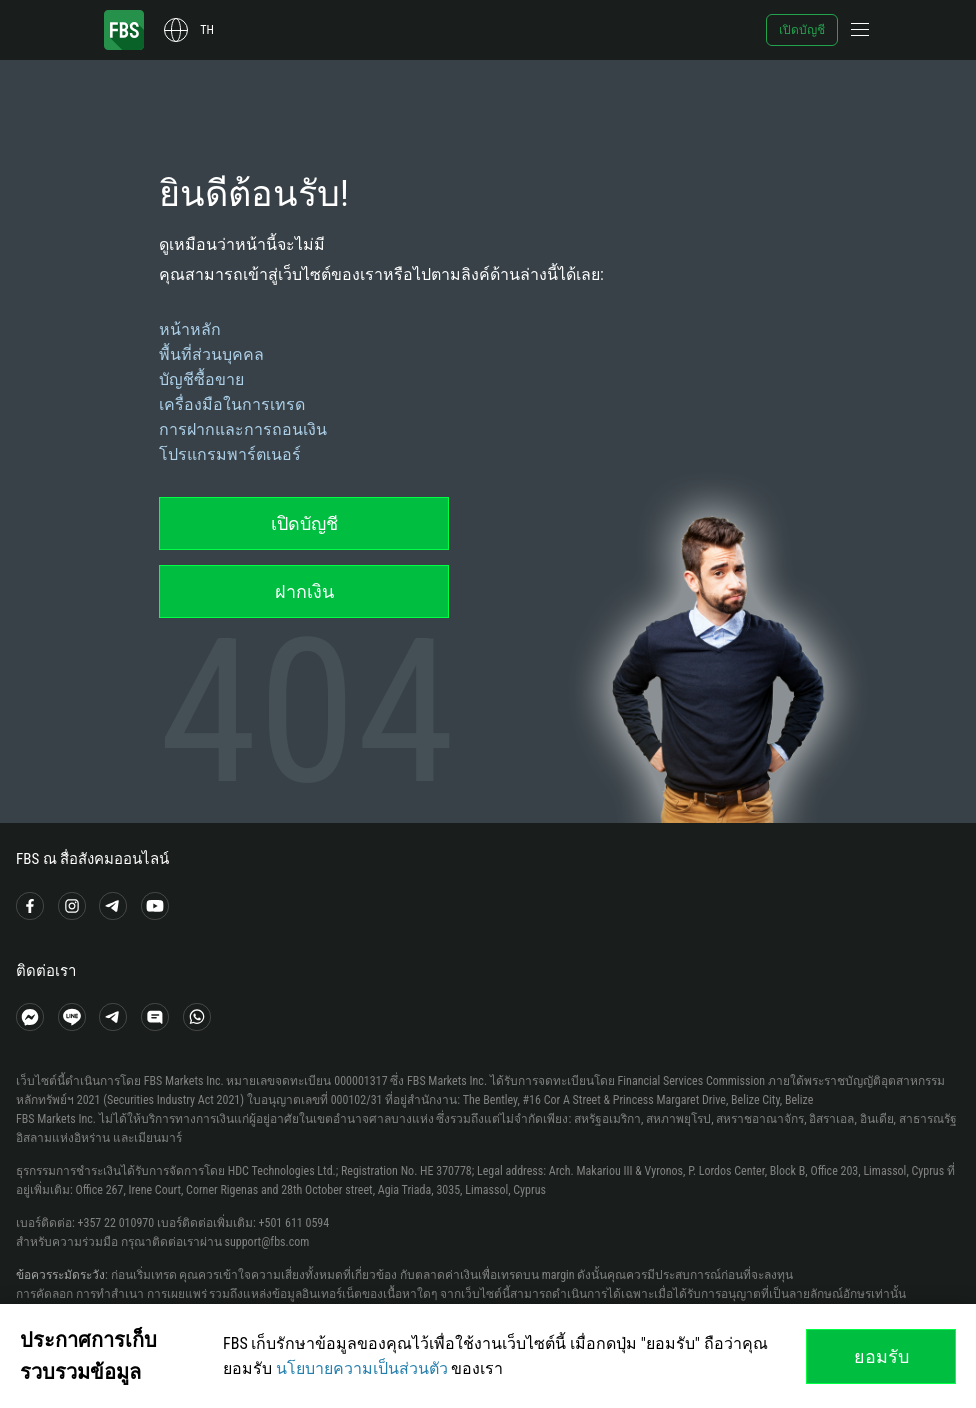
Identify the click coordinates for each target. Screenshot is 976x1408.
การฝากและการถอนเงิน (243, 429)
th (207, 30)
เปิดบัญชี (802, 30)
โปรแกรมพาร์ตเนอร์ (230, 454)
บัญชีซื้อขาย (201, 379)
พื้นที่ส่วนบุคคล (211, 354)
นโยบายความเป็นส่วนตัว (362, 1368)
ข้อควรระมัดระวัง (60, 1275)
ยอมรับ (881, 1356)
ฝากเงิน (304, 591)
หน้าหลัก (190, 329)
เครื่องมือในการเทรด (232, 404)
